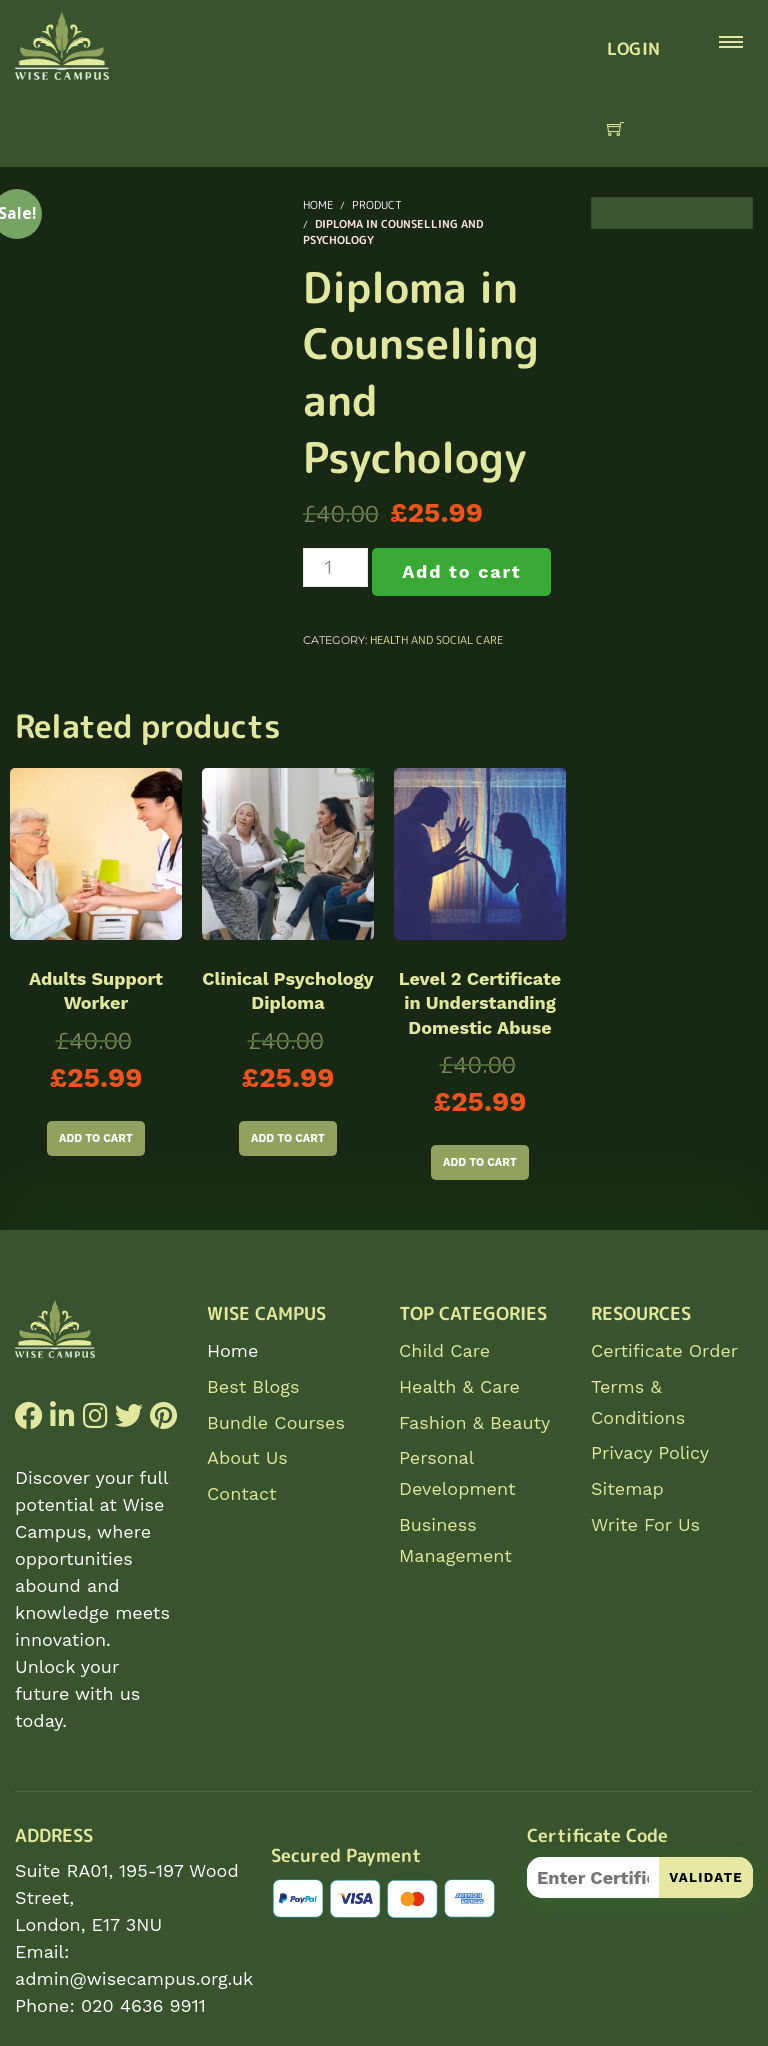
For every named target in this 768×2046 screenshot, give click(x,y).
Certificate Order (664, 1350)
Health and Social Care (436, 640)
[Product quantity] (335, 567)
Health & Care (459, 1386)
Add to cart (461, 571)
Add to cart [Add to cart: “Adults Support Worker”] (96, 1138)
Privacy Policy (650, 1452)
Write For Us (645, 1524)
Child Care (444, 1350)
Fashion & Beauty (474, 1422)
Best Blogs (253, 1386)
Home (232, 1350)
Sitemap (627, 1488)
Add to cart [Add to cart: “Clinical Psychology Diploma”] (288, 1138)
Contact (242, 1493)
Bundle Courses (276, 1422)
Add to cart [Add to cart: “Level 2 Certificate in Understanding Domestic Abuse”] (480, 1162)
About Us (247, 1457)
